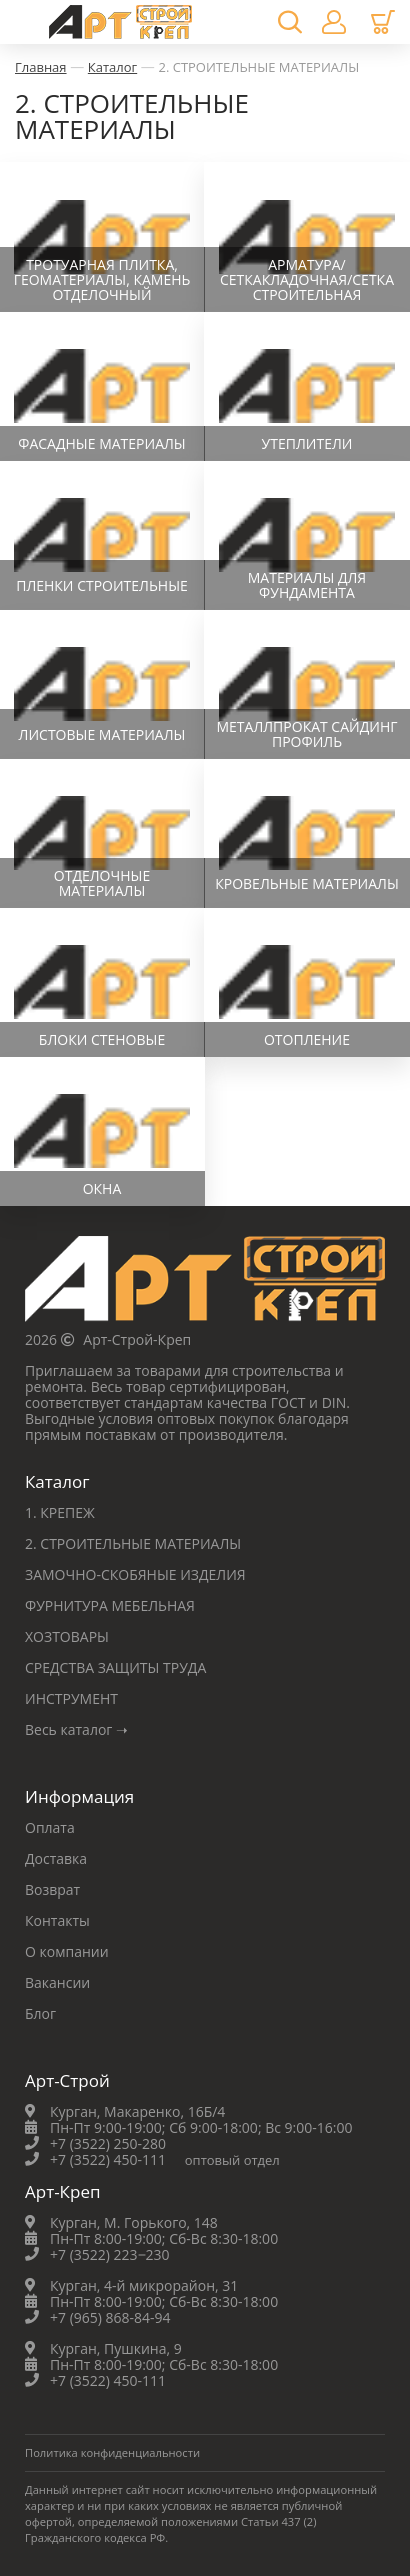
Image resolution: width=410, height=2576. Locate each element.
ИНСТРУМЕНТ (71, 1698)
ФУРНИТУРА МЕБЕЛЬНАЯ (110, 1605)
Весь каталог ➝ (76, 1729)
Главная (41, 67)
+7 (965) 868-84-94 (110, 2317)
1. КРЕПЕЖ (60, 1512)
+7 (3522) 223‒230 (110, 2254)
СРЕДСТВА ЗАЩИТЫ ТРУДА (115, 1667)
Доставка (56, 1858)
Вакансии (57, 1982)
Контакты (57, 1920)
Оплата (50, 1827)
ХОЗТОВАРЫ (67, 1636)
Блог (40, 2013)
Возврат (52, 1889)
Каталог (112, 67)
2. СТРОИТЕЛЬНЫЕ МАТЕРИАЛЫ (258, 67)
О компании (67, 1951)
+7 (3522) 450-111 (108, 2159)
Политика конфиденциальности (112, 2452)
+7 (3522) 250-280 (108, 2143)
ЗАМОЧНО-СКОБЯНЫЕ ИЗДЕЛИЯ (135, 1574)
